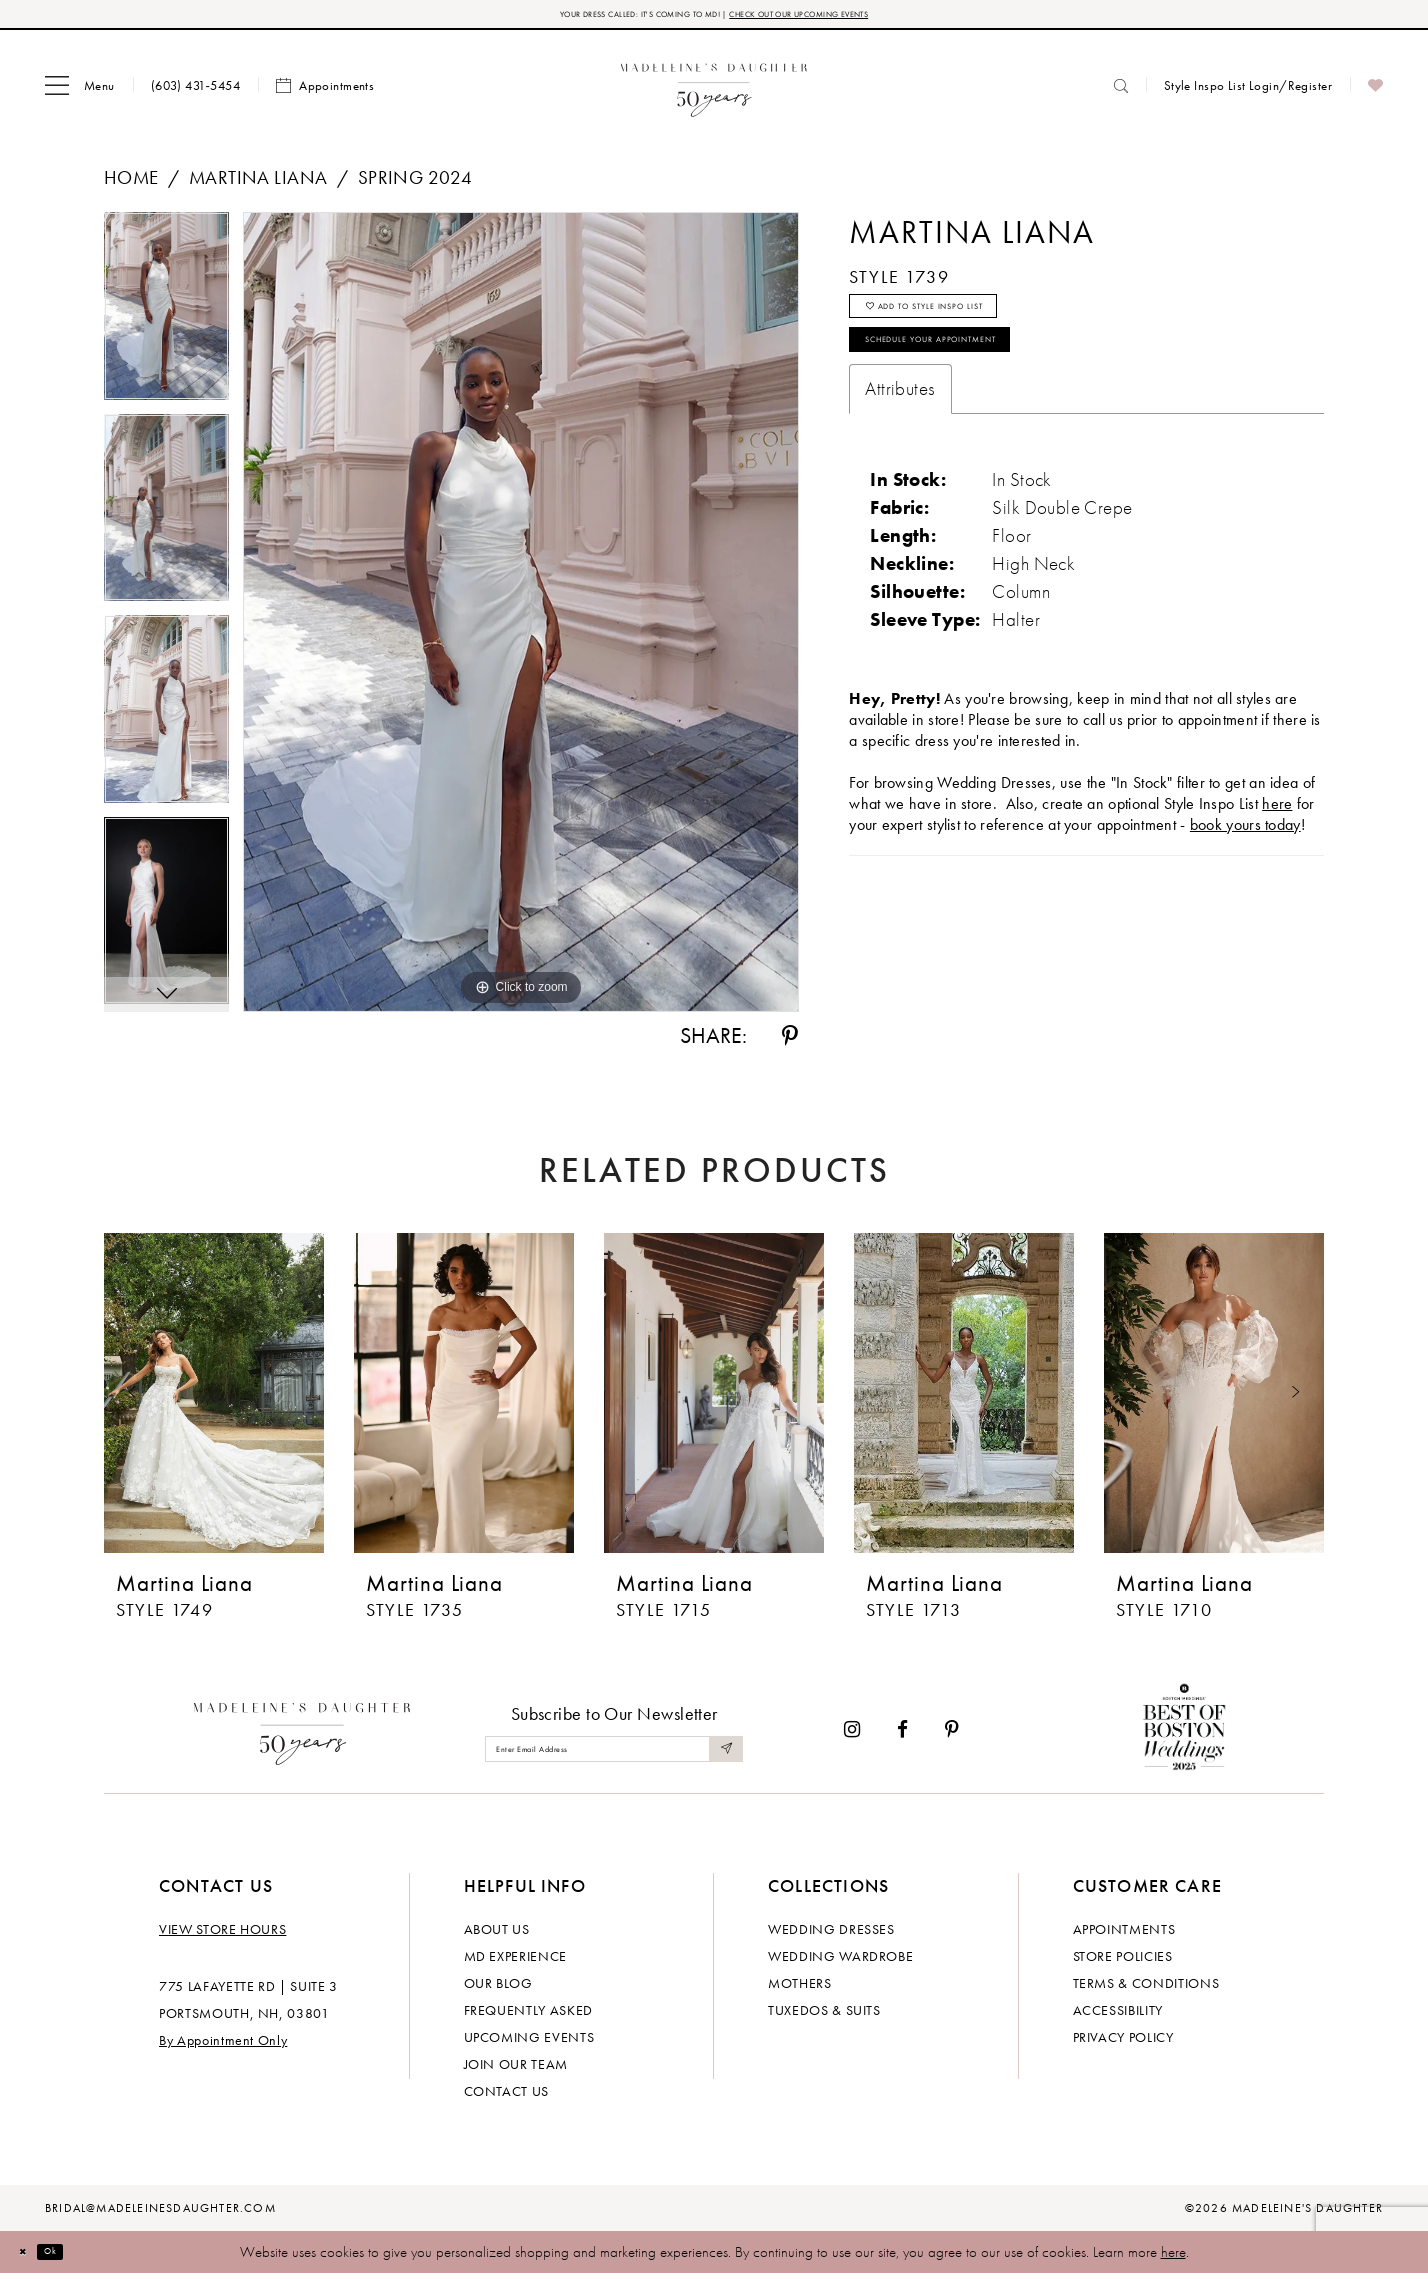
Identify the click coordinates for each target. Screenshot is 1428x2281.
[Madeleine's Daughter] (302, 1736)
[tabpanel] (166, 320)
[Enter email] (614, 1755)
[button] (80, 93)
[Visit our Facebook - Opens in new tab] (902, 1736)
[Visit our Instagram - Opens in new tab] (852, 1736)
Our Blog (498, 1990)
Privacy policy (1123, 2044)
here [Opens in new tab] (1277, 853)
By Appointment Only (223, 2047)
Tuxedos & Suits (824, 2017)
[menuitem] (80, 93)
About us (497, 1936)
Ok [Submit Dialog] (74, 2258)
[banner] (714, 92)
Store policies (1123, 1963)
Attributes (900, 438)
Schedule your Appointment (989, 382)
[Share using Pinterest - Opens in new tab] (790, 1043)
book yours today (1245, 874)
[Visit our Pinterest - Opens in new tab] (952, 1736)
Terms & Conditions (1146, 1990)
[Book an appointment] (325, 93)
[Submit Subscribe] (722, 1755)
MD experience (515, 1963)
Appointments (1124, 1936)
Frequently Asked (528, 2017)
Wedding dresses (831, 1936)
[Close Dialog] (30, 2258)
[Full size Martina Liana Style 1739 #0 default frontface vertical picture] (521, 619)
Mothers (800, 1990)
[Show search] (1121, 92)
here (1173, 2259)
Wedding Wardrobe (840, 1963)
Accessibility (1118, 2017)
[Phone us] (195, 92)
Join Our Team (516, 2071)
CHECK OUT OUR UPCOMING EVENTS (852, 17)
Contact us (507, 2098)
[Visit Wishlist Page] (1375, 93)
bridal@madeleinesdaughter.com (160, 2215)
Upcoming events (529, 2044)
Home (131, 184)
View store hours (222, 1936)
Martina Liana (258, 184)
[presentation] (214, 1400)
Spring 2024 (415, 184)
